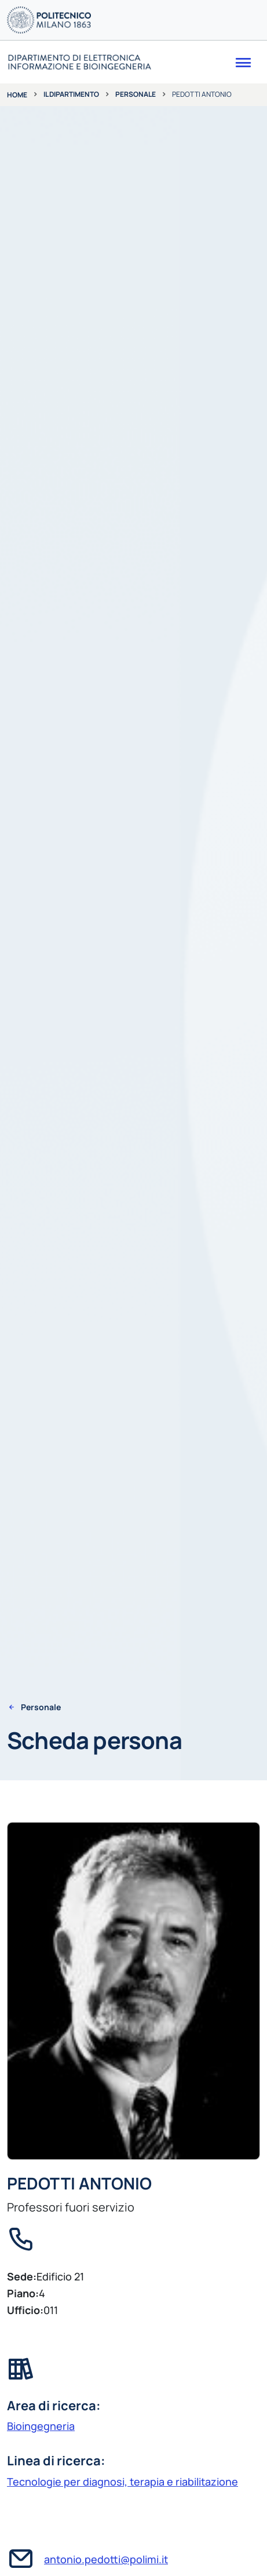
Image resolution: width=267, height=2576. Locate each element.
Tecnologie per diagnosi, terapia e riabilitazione (122, 2481)
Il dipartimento (71, 94)
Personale (135, 94)
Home (17, 95)
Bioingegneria (41, 2426)
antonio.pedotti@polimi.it (106, 2559)
